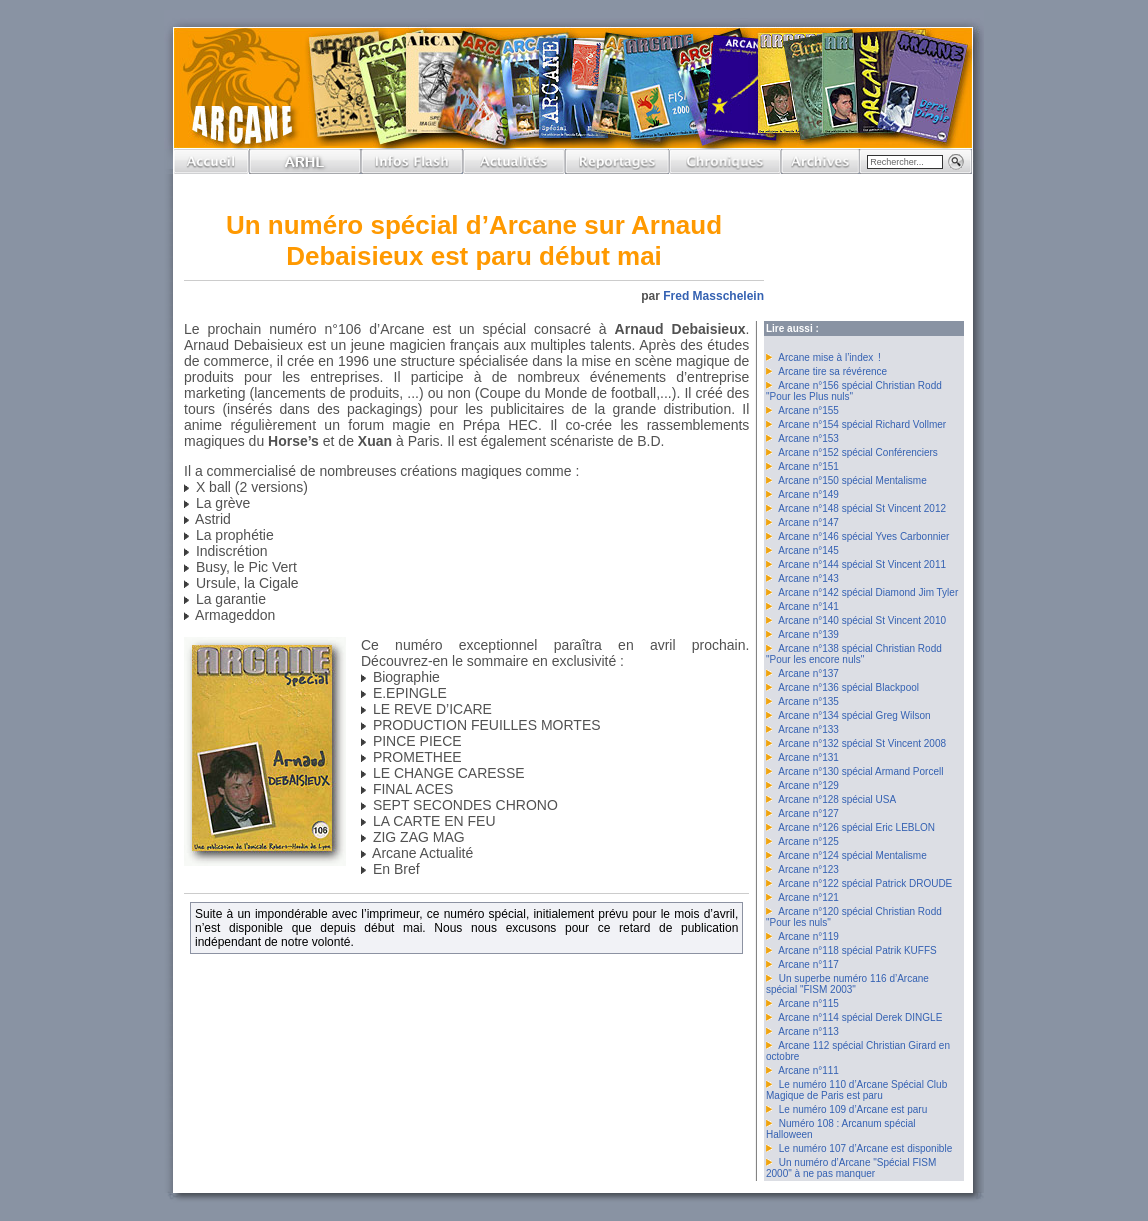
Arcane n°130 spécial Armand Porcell (860, 771)
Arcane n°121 (808, 897)
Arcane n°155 (808, 410)
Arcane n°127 (808, 813)
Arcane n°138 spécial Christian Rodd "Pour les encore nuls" (854, 654)
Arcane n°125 (808, 841)
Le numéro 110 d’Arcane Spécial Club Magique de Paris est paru (856, 1090)
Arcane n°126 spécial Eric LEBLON (856, 827)
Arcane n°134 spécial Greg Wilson (854, 715)
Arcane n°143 (808, 578)
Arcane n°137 (808, 673)
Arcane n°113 (808, 1031)
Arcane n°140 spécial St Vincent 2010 (862, 620)
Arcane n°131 (808, 757)
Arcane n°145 (808, 550)
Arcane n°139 (808, 634)
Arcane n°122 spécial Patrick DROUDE (865, 883)
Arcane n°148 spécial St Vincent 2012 (862, 508)
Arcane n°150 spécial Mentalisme (852, 480)
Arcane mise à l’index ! (829, 357)
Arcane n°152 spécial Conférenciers (858, 452)
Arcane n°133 (808, 729)
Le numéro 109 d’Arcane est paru (853, 1109)
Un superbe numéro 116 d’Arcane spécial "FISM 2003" (847, 984)
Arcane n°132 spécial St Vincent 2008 (862, 743)
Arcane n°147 (808, 522)
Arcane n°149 (808, 494)
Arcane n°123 (808, 869)
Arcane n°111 (808, 1070)
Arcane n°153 (808, 438)
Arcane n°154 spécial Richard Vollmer (862, 424)
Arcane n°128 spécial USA (837, 799)
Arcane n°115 (808, 1003)
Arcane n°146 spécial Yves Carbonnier (863, 536)
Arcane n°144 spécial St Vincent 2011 (862, 564)
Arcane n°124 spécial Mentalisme (852, 855)
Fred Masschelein (713, 296)
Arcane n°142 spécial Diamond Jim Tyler (868, 592)
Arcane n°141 (808, 606)
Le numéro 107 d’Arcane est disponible (865, 1148)
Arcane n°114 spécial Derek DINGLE (860, 1017)
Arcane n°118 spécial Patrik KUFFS (857, 950)
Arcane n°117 (808, 964)
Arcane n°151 (808, 466)
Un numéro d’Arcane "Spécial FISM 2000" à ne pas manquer (851, 1168)
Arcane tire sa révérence (832, 371)
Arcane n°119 (808, 936)
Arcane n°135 (808, 701)
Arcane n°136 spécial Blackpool (848, 687)
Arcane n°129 (808, 785)
